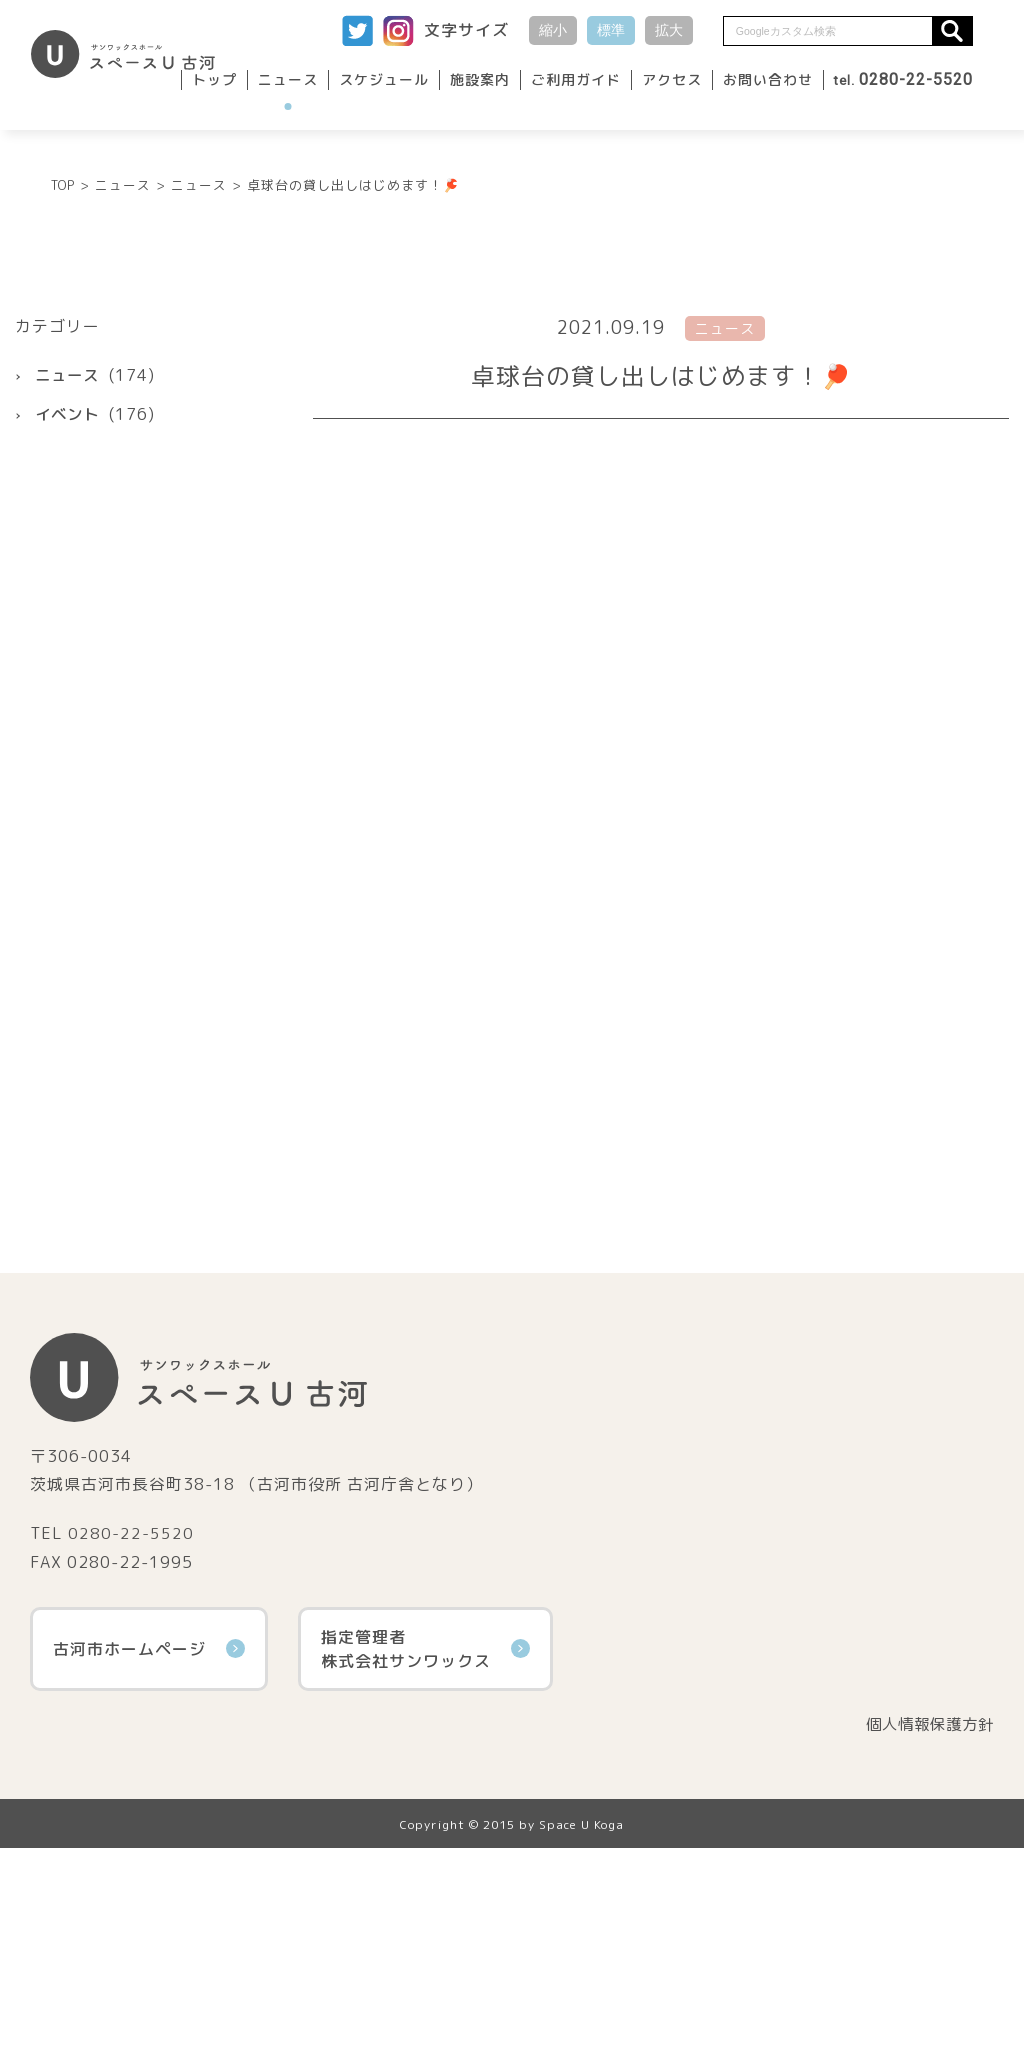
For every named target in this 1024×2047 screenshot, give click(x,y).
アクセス (672, 79)
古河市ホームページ (149, 1847)
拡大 (669, 30)
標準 (611, 30)
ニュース (288, 79)
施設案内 (480, 79)
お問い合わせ (768, 79)
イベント (69, 613)
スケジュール (384, 79)
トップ (214, 79)
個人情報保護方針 (926, 1923)
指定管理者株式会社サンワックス (425, 1847)
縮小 (553, 30)
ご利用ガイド (576, 79)
